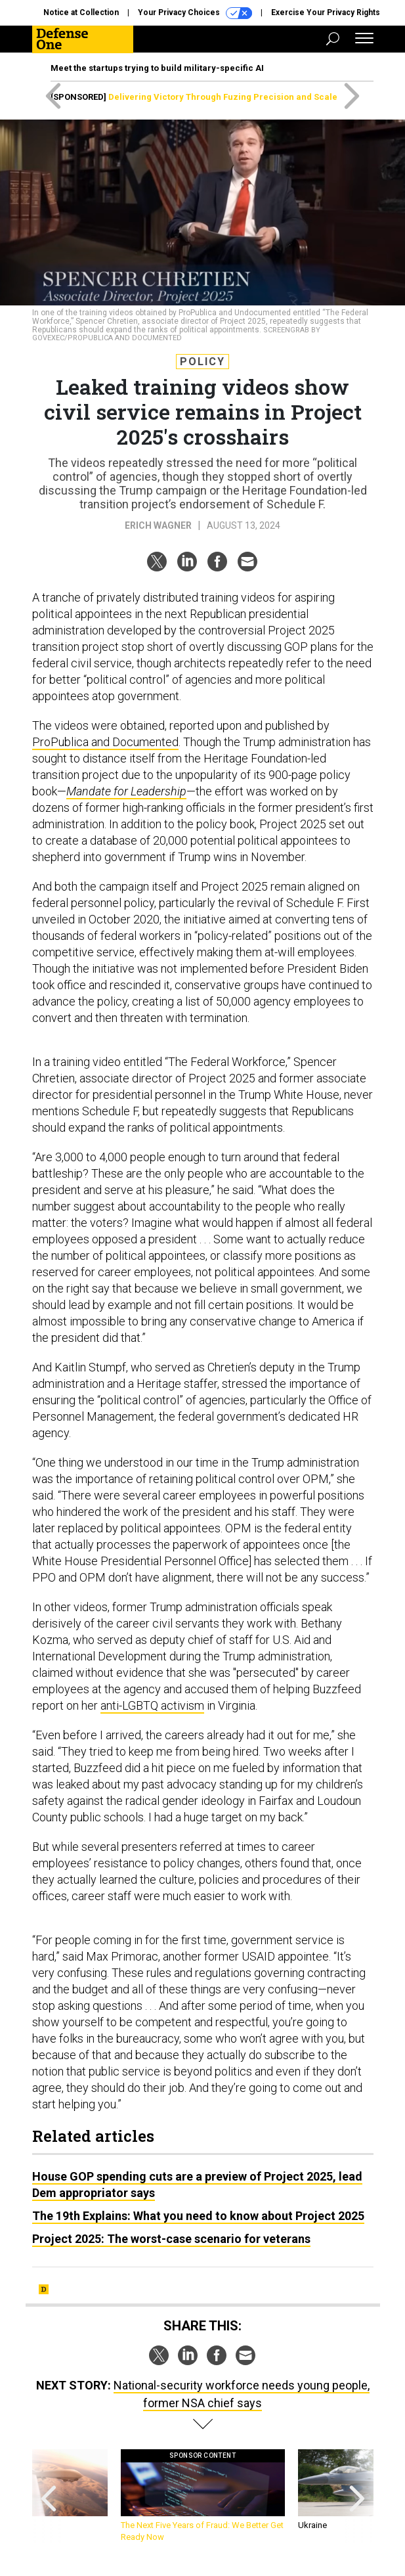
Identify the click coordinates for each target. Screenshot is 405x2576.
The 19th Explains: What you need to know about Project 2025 (198, 2216)
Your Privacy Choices (195, 13)
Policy (202, 361)
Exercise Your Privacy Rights (325, 12)
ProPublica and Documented (105, 742)
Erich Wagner (158, 525)
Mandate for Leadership (126, 791)
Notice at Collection (81, 12)
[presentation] (48, 2496)
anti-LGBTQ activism (152, 1705)
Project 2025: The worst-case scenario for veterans (171, 2239)
